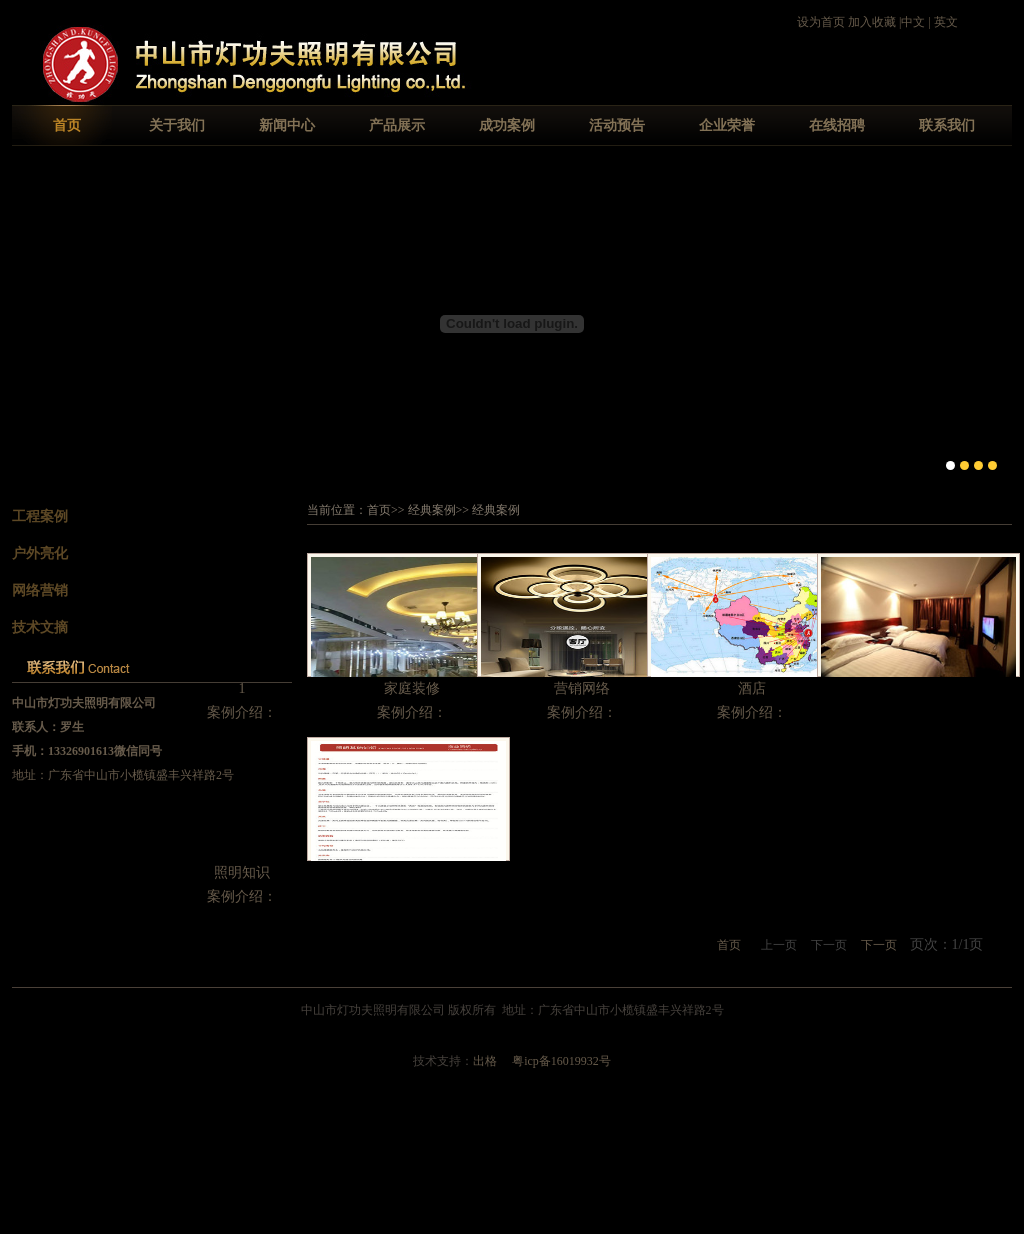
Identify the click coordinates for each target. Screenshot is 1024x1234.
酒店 (752, 688)
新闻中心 (287, 125)
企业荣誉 (727, 125)
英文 (946, 22)
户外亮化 (40, 553)
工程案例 (40, 516)
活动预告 (617, 125)
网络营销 (40, 590)
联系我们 (947, 125)
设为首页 (821, 22)
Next (996, 321)
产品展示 (397, 125)
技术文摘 (40, 627)
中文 (913, 22)
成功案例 (507, 125)
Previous (27, 321)
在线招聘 (837, 125)
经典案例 (432, 510)
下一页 (879, 945)
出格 (485, 1061)
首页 (67, 125)
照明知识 (242, 872)
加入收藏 (872, 22)
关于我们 (177, 125)
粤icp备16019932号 (561, 1061)
